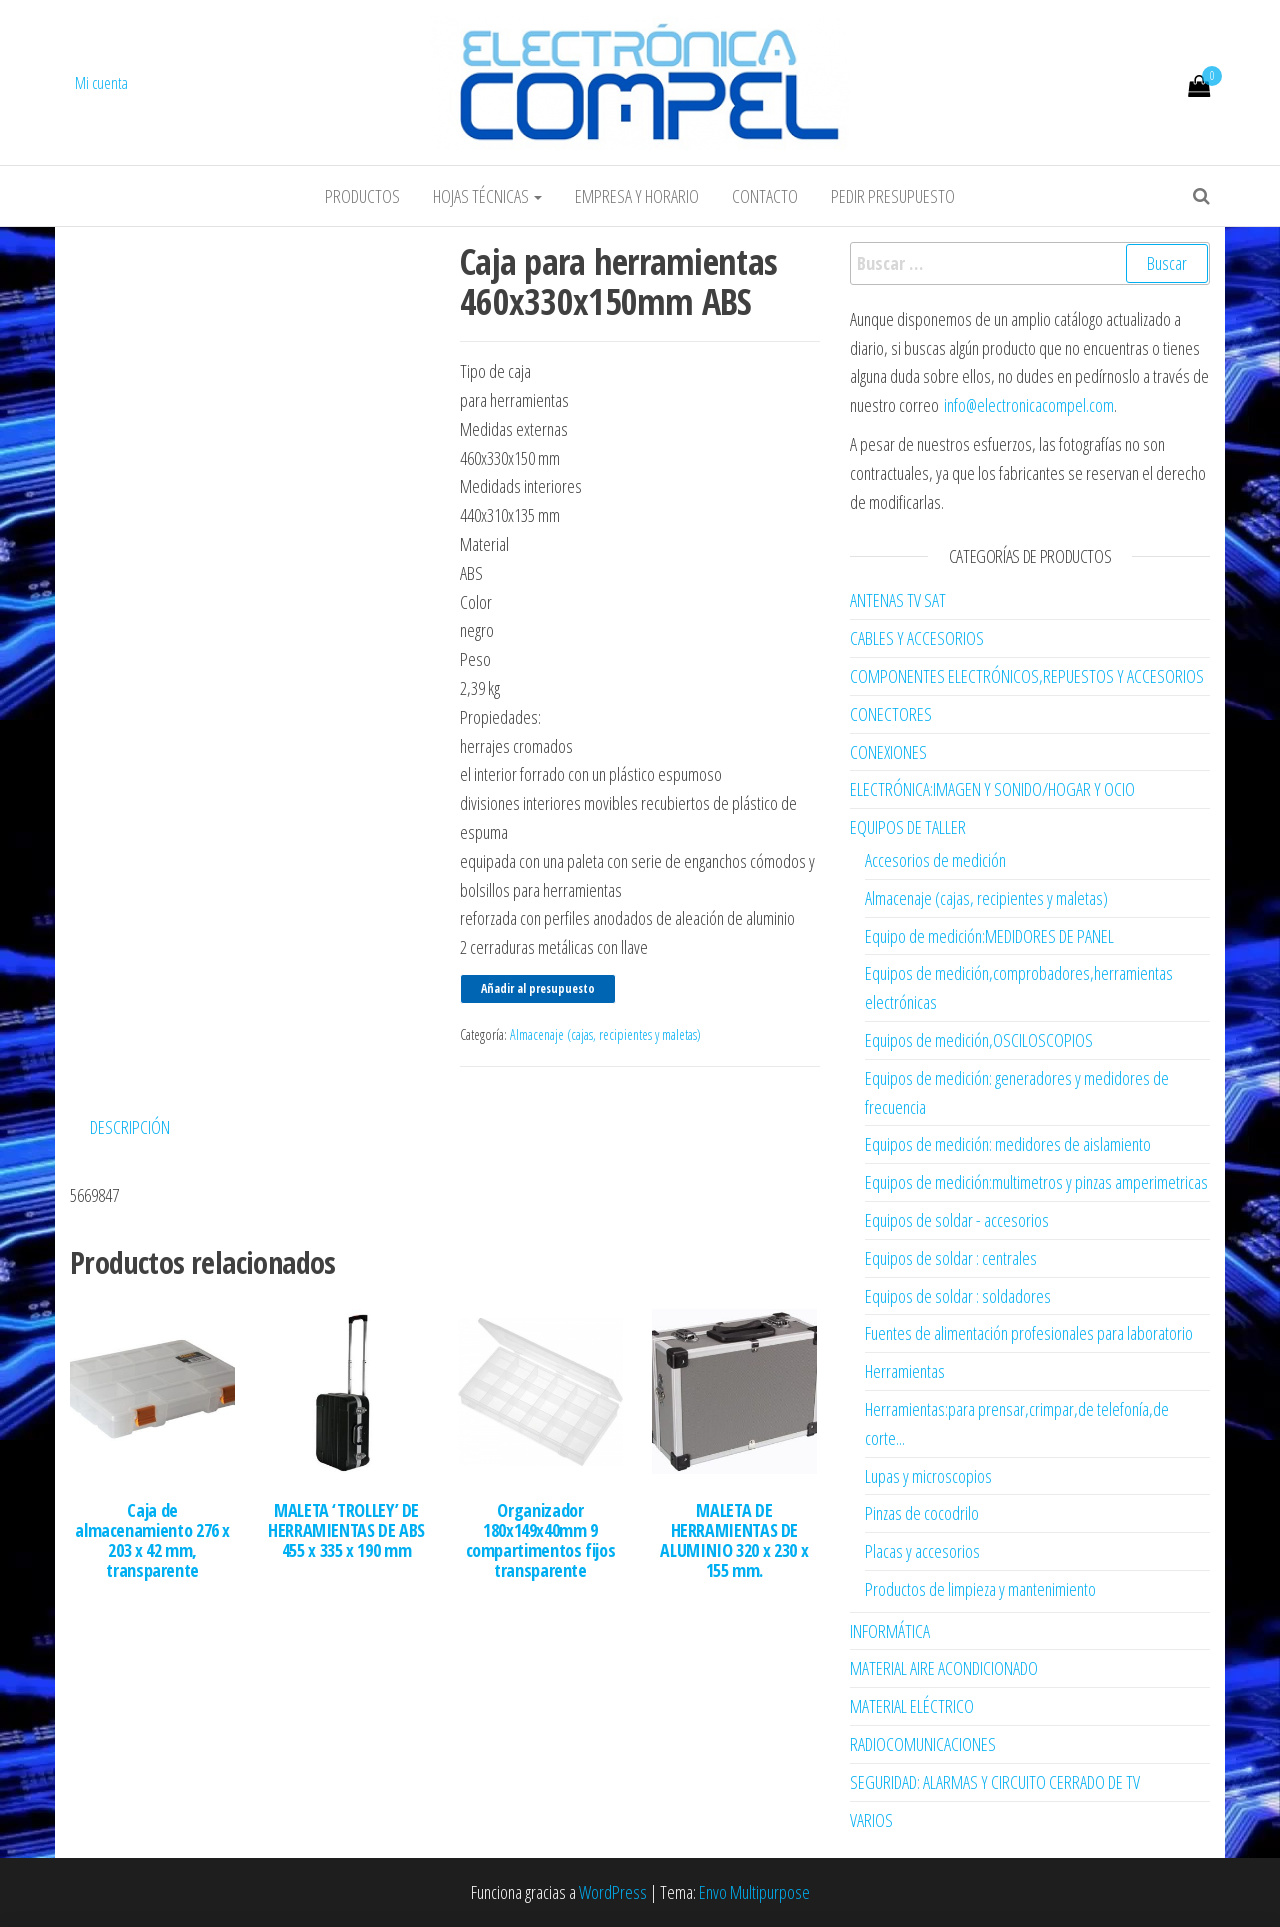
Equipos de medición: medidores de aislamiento (1008, 1144)
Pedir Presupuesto (893, 196)
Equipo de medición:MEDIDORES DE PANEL (989, 936)
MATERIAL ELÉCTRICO (912, 1706)
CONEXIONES (888, 752)
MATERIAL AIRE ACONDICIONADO (944, 1668)
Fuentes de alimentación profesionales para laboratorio (1029, 1333)
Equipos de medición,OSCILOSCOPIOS (979, 1040)
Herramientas (905, 1371)
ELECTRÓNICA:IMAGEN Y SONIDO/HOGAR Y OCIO (992, 789)
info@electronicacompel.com (1029, 405)
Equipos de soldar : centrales (951, 1258)
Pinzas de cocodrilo (922, 1513)
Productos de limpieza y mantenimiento (980, 1589)
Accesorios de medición (935, 860)
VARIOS (871, 1820)
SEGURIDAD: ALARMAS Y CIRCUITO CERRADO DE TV (995, 1782)
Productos (362, 196)
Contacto (765, 196)
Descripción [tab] (130, 1127)
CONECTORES (891, 714)
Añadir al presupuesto (538, 988)
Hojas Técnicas (487, 196)
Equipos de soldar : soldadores (958, 1296)
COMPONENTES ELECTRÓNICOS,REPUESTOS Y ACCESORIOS (1027, 676)
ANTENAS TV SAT (898, 600)
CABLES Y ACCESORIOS (917, 638)
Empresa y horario (637, 196)
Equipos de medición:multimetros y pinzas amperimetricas (1036, 1182)
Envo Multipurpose (754, 1892)
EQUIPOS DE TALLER (908, 827)
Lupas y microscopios (928, 1476)
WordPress (613, 1892)
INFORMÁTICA (890, 1631)
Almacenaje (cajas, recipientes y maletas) (605, 1034)
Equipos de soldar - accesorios (957, 1220)
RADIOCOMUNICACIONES (923, 1744)
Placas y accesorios (922, 1551)
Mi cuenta (101, 83)
